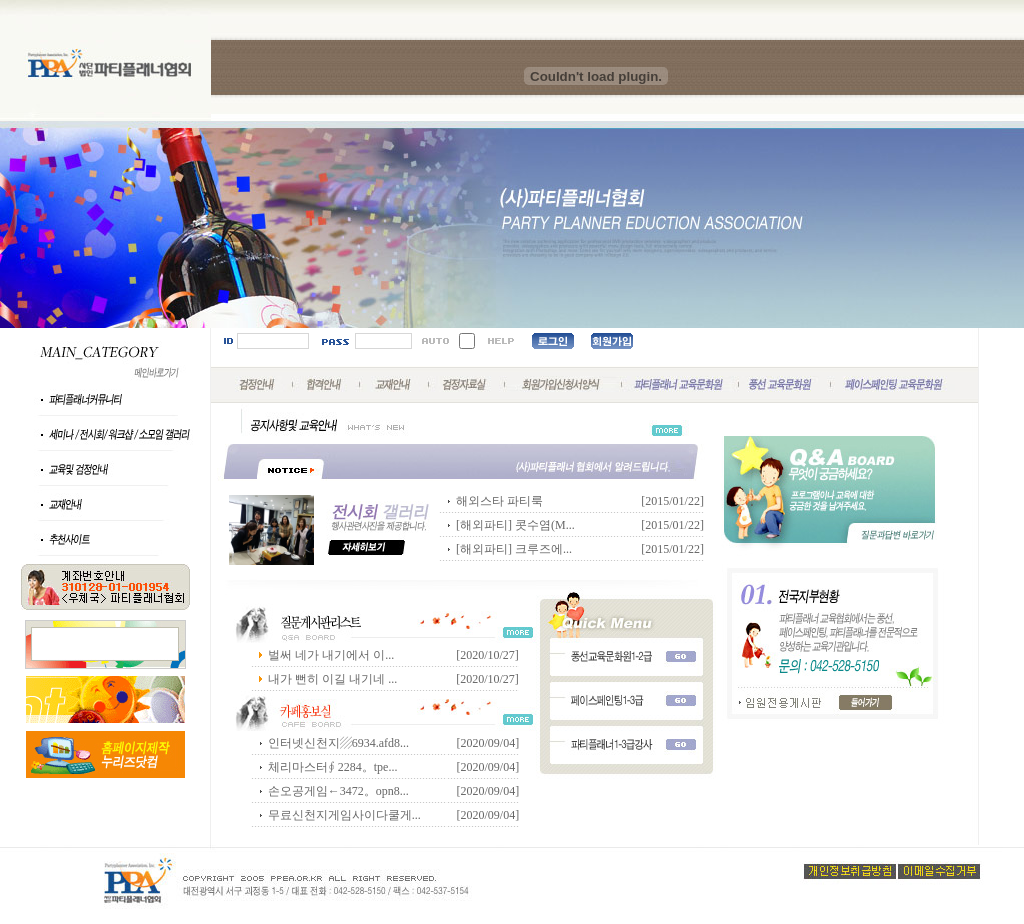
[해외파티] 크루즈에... (514, 549)
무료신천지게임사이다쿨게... (344, 815)
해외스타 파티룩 (499, 501)
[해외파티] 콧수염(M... (515, 525)
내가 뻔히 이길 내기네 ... (332, 679)
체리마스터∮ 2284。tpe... (333, 767)
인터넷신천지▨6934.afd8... (338, 743)
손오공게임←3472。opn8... (338, 791)
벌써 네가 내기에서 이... (331, 655)
